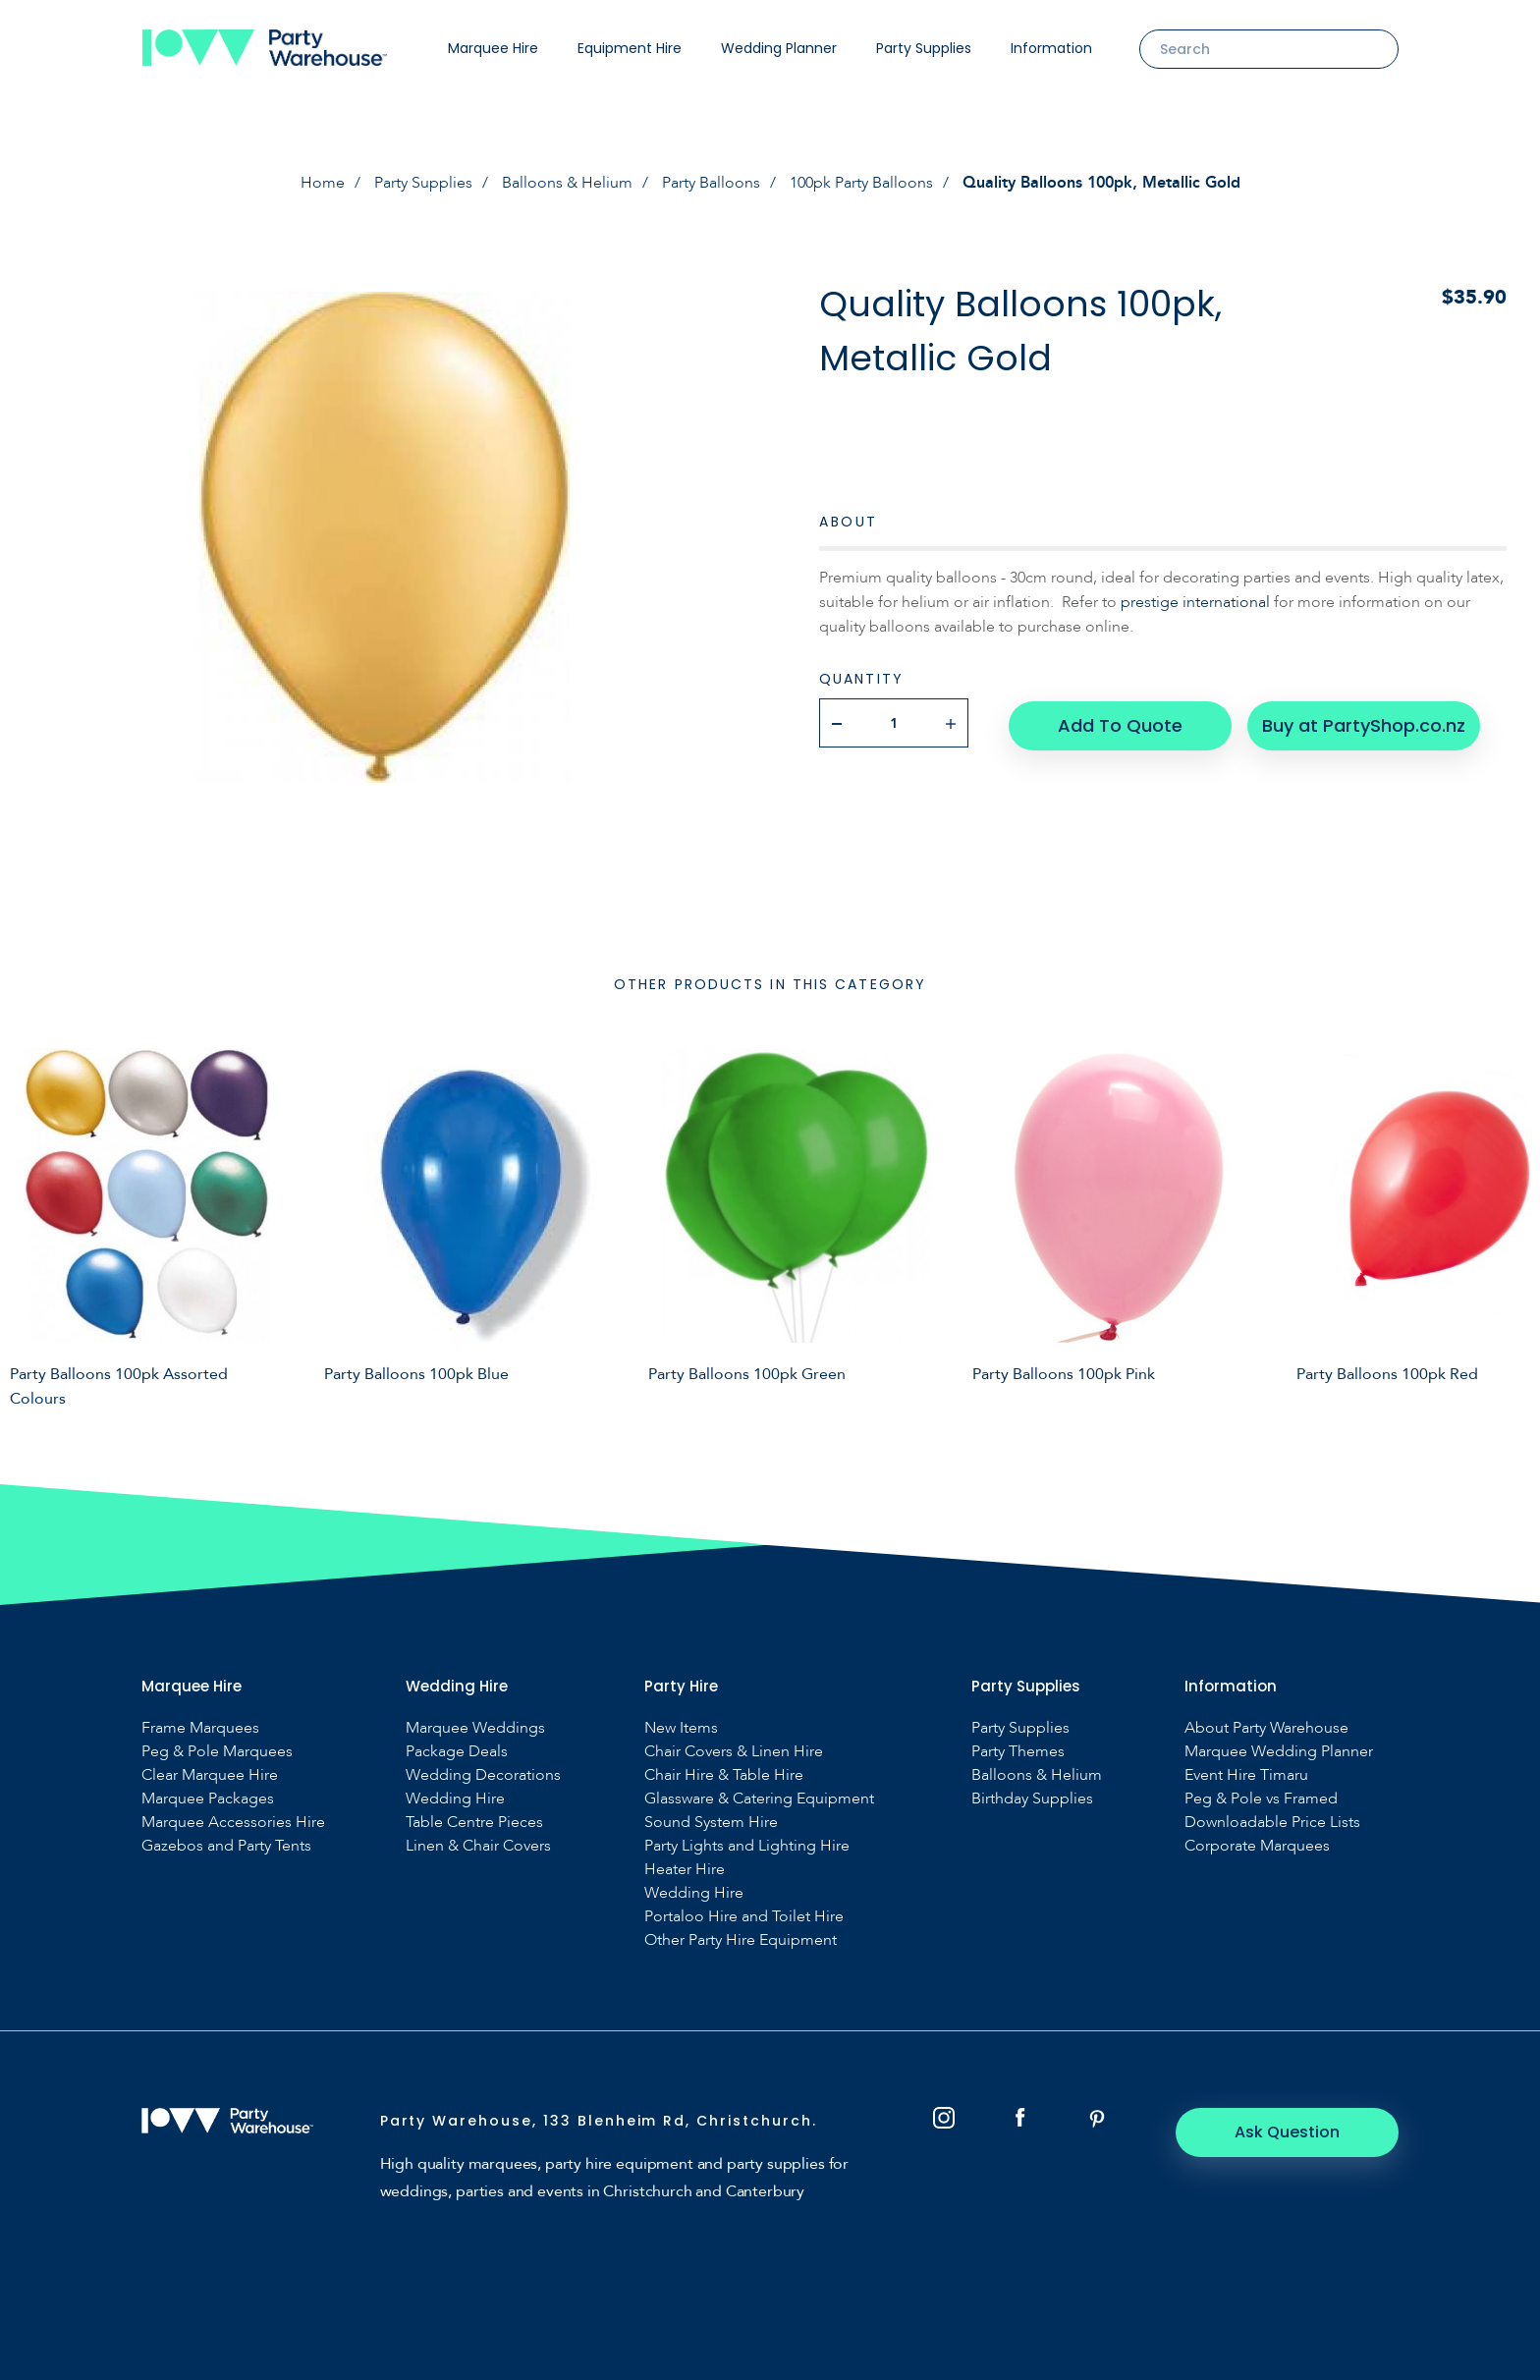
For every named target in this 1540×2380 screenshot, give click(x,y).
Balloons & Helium (567, 183)
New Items (681, 1728)
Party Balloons (711, 183)
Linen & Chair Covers (478, 1846)
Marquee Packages (207, 1799)
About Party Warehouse (1266, 1728)
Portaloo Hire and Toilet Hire (744, 1917)
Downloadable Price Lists (1272, 1822)
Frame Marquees (200, 1728)
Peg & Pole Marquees (217, 1752)
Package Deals (457, 1752)
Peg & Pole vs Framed (1261, 1799)
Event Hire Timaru (1246, 1775)
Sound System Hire (711, 1822)
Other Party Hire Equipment (740, 1940)
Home (323, 183)
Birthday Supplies (1032, 1799)
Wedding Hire (455, 1799)
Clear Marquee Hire (209, 1775)
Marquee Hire (493, 48)
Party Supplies (923, 48)
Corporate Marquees (1257, 1846)
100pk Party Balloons (861, 183)
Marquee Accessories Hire (233, 1822)
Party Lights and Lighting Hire (747, 1846)
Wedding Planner (779, 48)
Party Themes (1018, 1752)
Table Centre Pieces (474, 1822)
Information (1051, 48)
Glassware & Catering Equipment (759, 1799)
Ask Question (1291, 2132)
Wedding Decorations (483, 1775)
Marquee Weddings (475, 1728)
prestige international (1195, 602)
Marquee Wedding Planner (1278, 1752)
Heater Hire (684, 1869)
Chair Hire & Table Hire (723, 1775)
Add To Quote (1119, 722)
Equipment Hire (630, 48)
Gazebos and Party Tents (226, 1846)
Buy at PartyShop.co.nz (1360, 722)
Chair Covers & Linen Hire (733, 1752)
